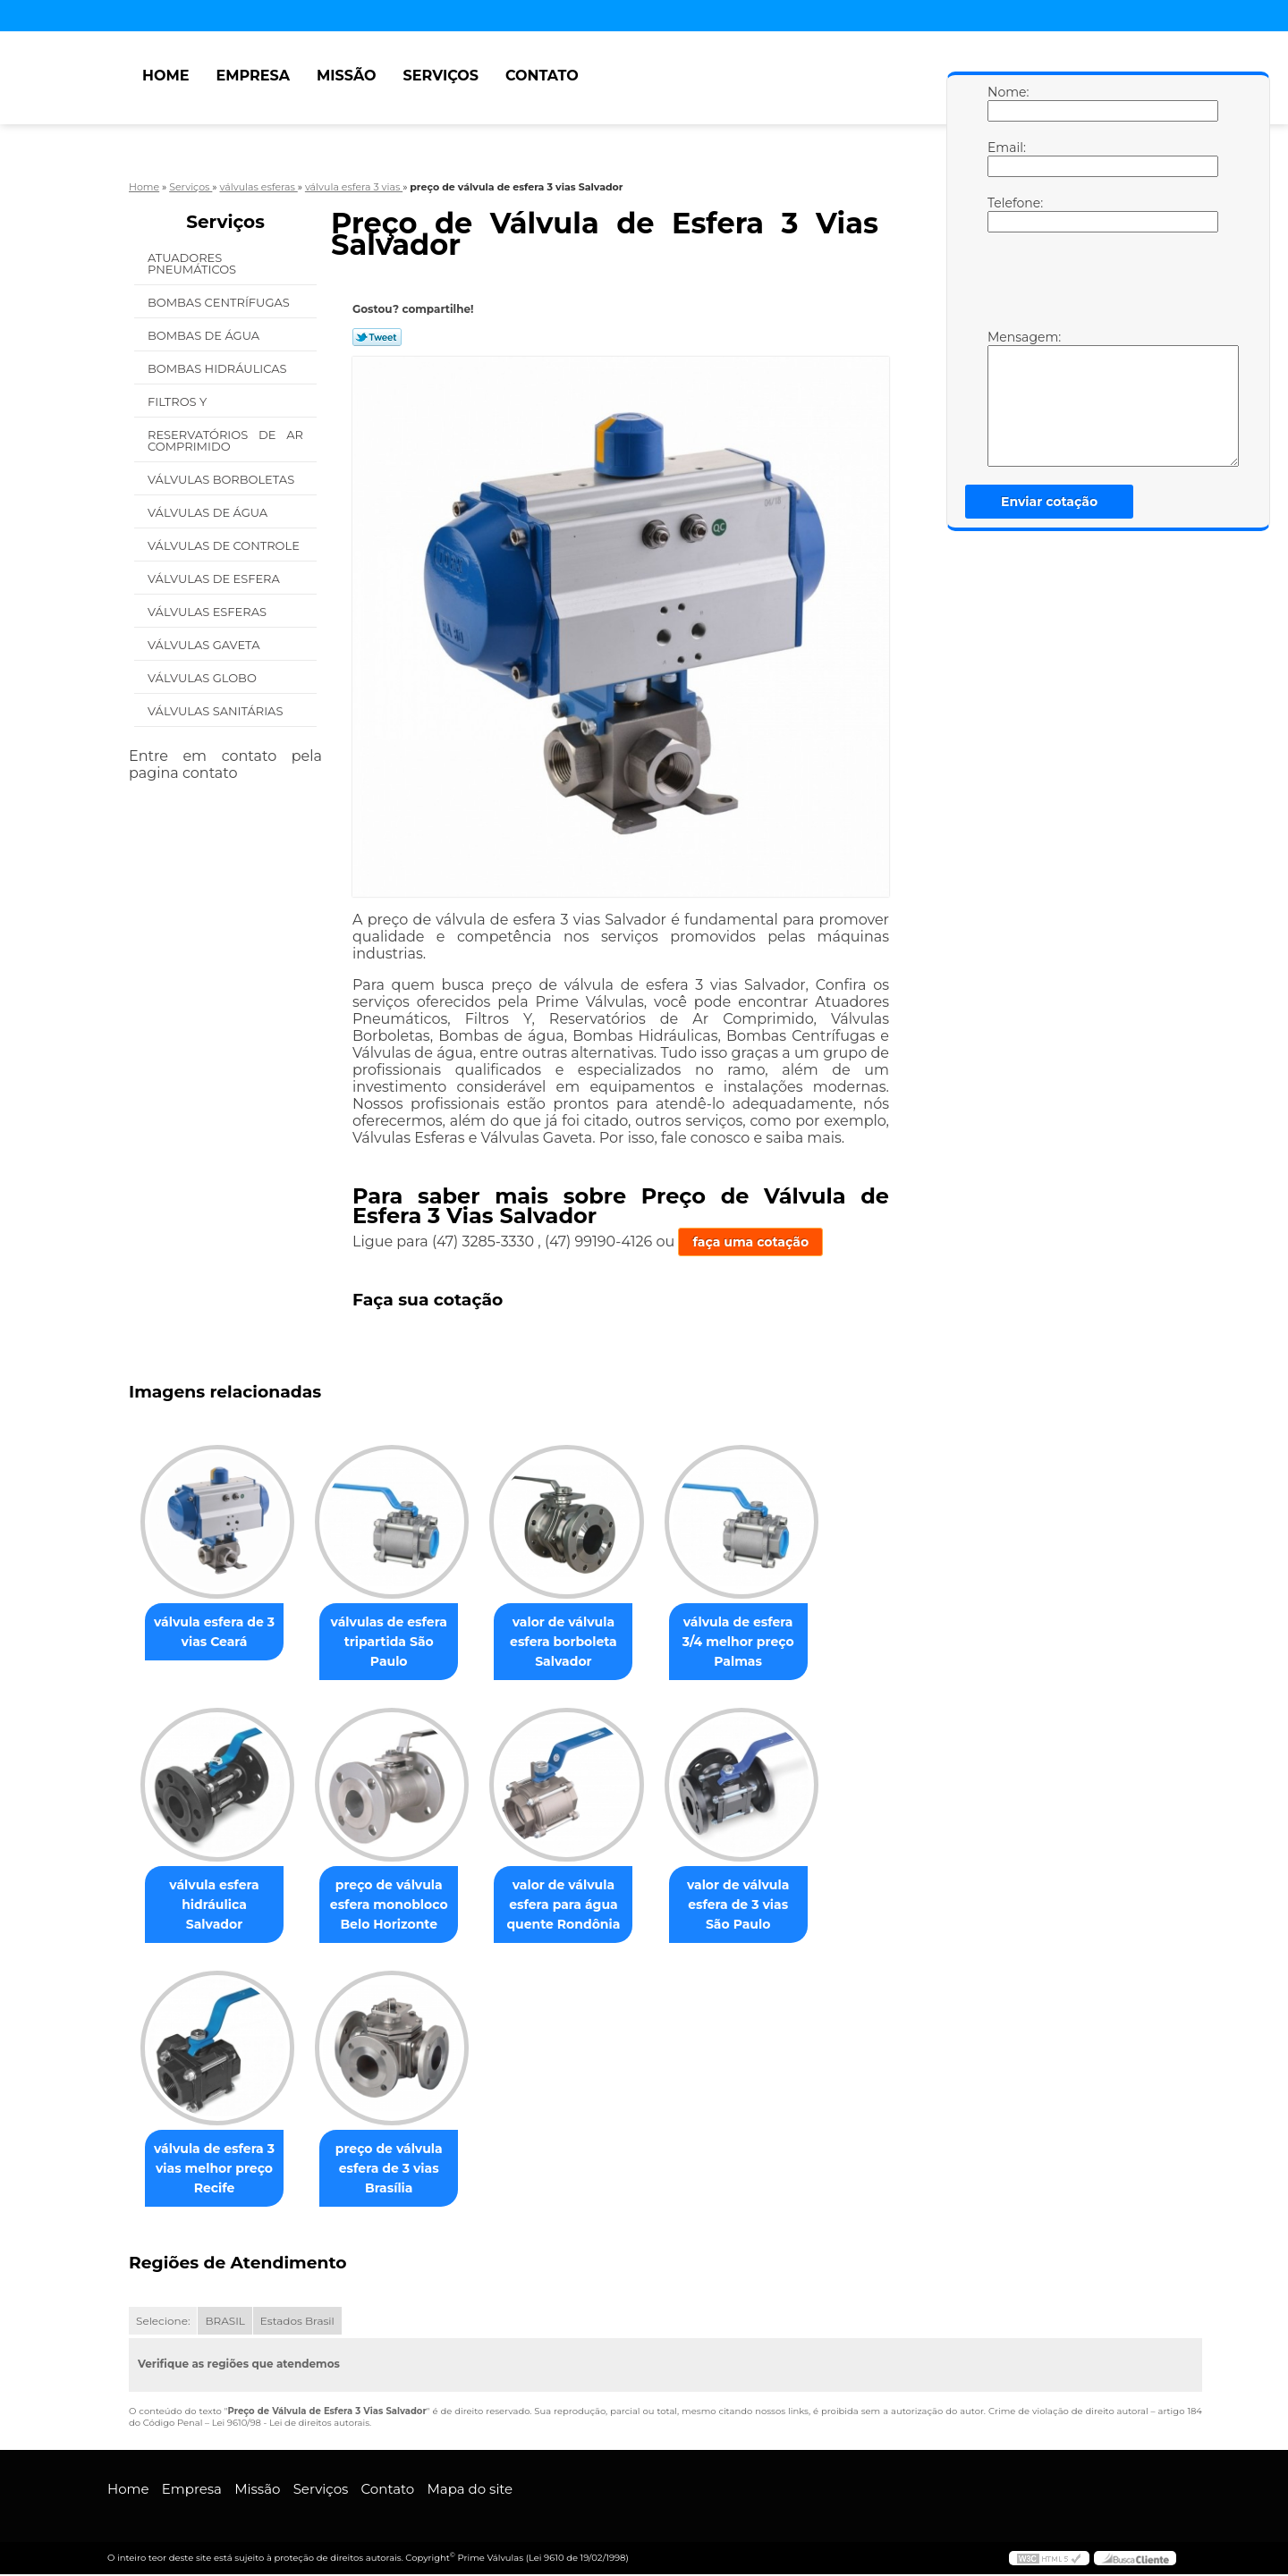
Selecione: (163, 2322)
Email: (1005, 158)
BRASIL (224, 2322)
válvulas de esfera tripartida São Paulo (400, 1641)
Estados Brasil (297, 2322)
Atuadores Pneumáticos (194, 263)
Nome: (1005, 103)
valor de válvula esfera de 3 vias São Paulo (763, 1905)
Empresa (253, 75)
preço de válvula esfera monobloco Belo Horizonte (400, 1905)
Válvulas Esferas (208, 611)
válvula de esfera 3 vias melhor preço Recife (217, 2169)
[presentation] (1101, 285)
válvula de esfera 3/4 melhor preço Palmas (763, 1641)
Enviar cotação (1049, 502)
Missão (347, 75)
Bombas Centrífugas (220, 302)
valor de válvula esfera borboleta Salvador (581, 1641)
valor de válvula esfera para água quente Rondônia (581, 1905)
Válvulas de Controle (225, 545)
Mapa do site (470, 2490)
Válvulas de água (209, 512)
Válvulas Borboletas (223, 479)
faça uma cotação (750, 1242)
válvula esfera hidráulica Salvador (217, 1895)
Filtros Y (179, 401)
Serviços (441, 75)
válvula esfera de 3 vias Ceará (217, 1632)
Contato (542, 75)
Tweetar (377, 337)
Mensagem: (1005, 398)
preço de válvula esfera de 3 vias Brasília (399, 2169)
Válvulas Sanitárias (217, 711)
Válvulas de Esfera (215, 578)
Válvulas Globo (203, 678)
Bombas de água (205, 335)
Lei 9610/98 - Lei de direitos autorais (290, 2424)
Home (165, 75)
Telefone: (1005, 213)
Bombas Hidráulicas (219, 368)
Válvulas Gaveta (205, 645)
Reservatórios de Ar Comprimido (225, 440)
